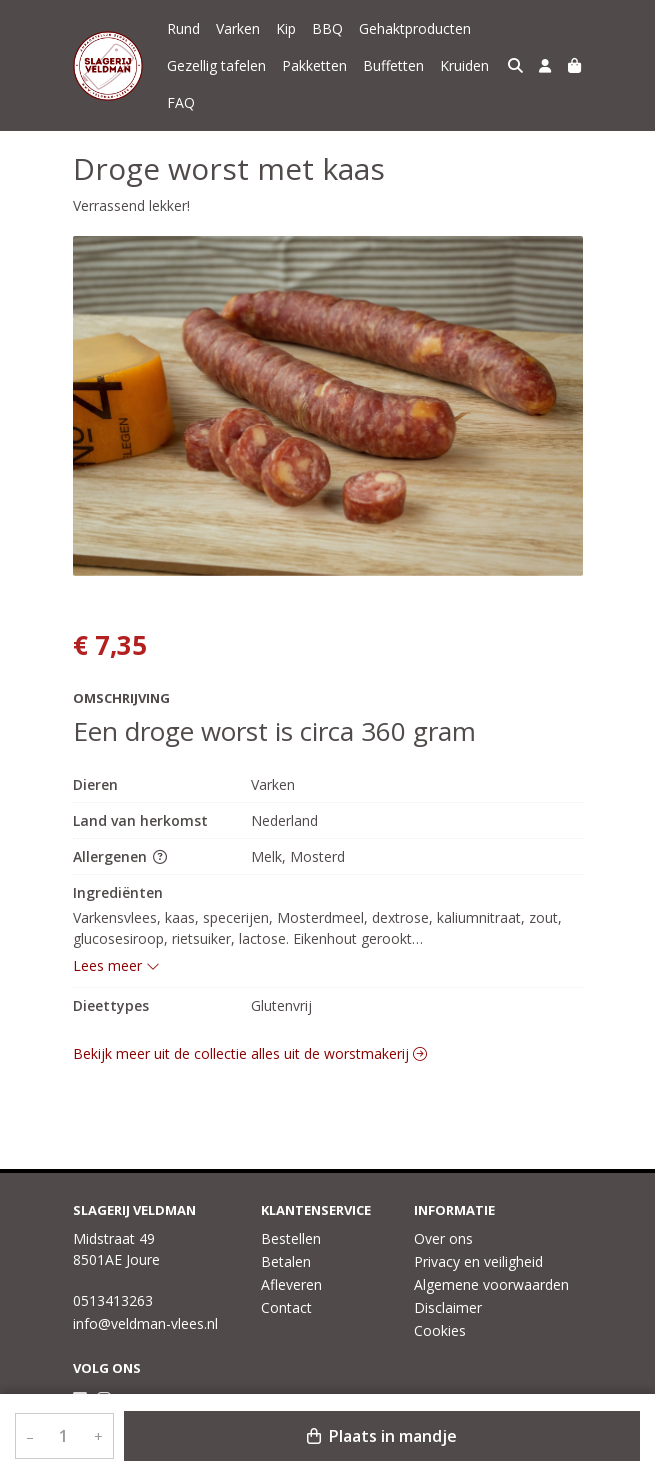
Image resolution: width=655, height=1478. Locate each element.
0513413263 (113, 1300)
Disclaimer (448, 1307)
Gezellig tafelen (216, 65)
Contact (286, 1307)
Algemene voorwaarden (491, 1284)
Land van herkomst (140, 820)
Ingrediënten (118, 892)
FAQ (181, 102)
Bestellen (291, 1238)
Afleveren (291, 1284)
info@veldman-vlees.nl (145, 1323)
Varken (238, 28)
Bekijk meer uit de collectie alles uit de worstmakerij (250, 1053)
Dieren (95, 784)
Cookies (440, 1330)
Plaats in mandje (382, 1436)
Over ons (443, 1238)
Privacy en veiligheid (478, 1261)
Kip (286, 28)
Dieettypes (111, 1005)
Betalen (286, 1261)
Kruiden (464, 65)
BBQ (327, 28)
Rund (183, 28)
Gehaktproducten (415, 28)
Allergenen (120, 856)
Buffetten (393, 65)
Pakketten (314, 65)
